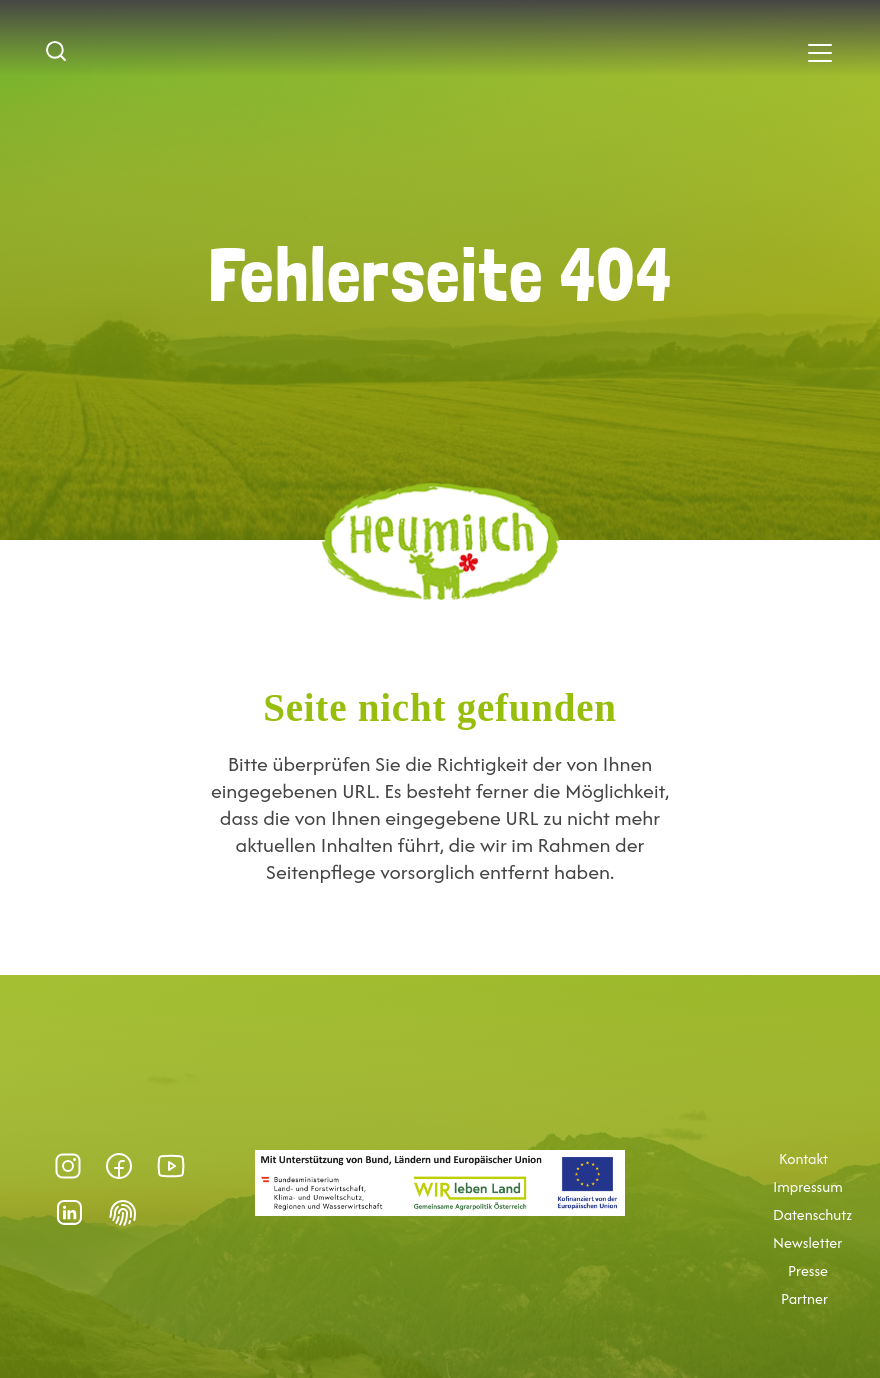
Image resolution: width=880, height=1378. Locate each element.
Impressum (808, 1187)
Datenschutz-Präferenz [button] (123, 1213)
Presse (808, 1271)
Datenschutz (812, 1215)
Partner (804, 1299)
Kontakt (803, 1159)
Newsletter (807, 1243)
